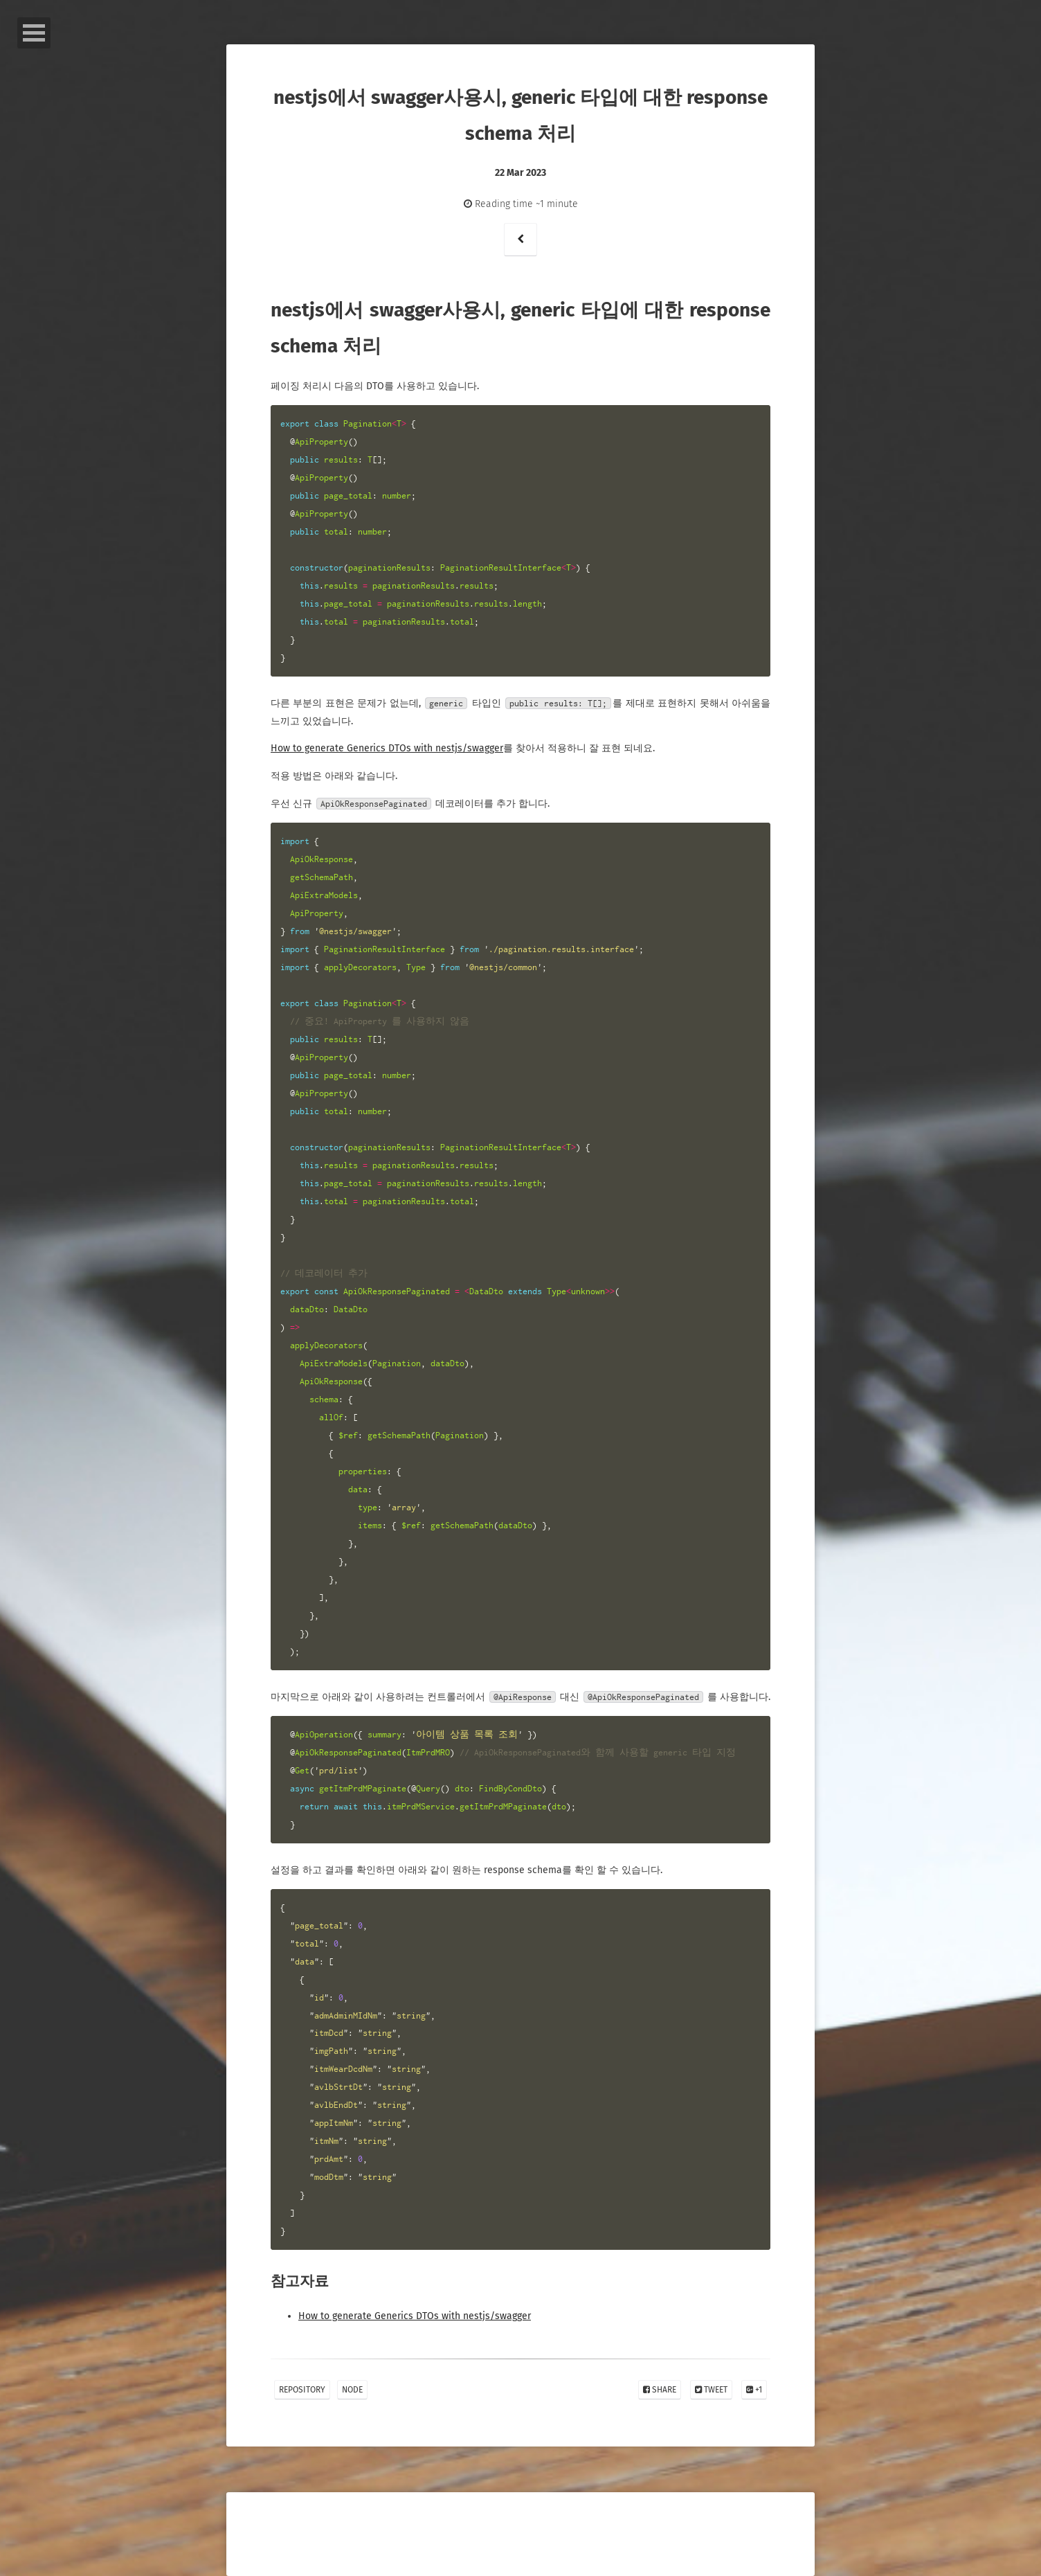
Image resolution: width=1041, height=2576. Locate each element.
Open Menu (34, 32)
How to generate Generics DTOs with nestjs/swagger (387, 748)
